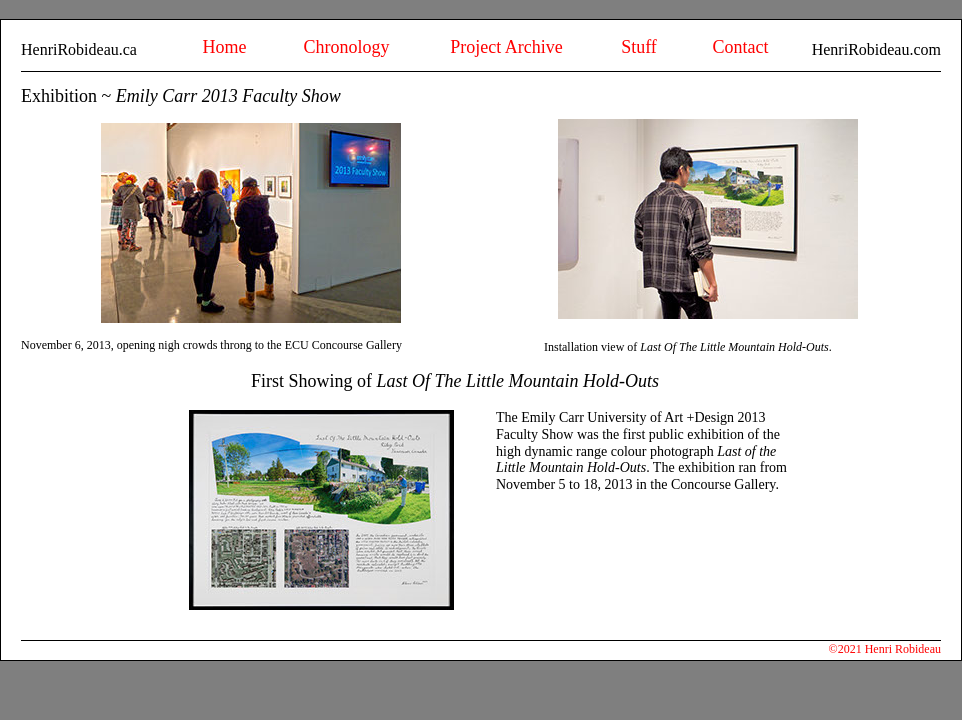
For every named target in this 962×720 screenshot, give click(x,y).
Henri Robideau (903, 649)
